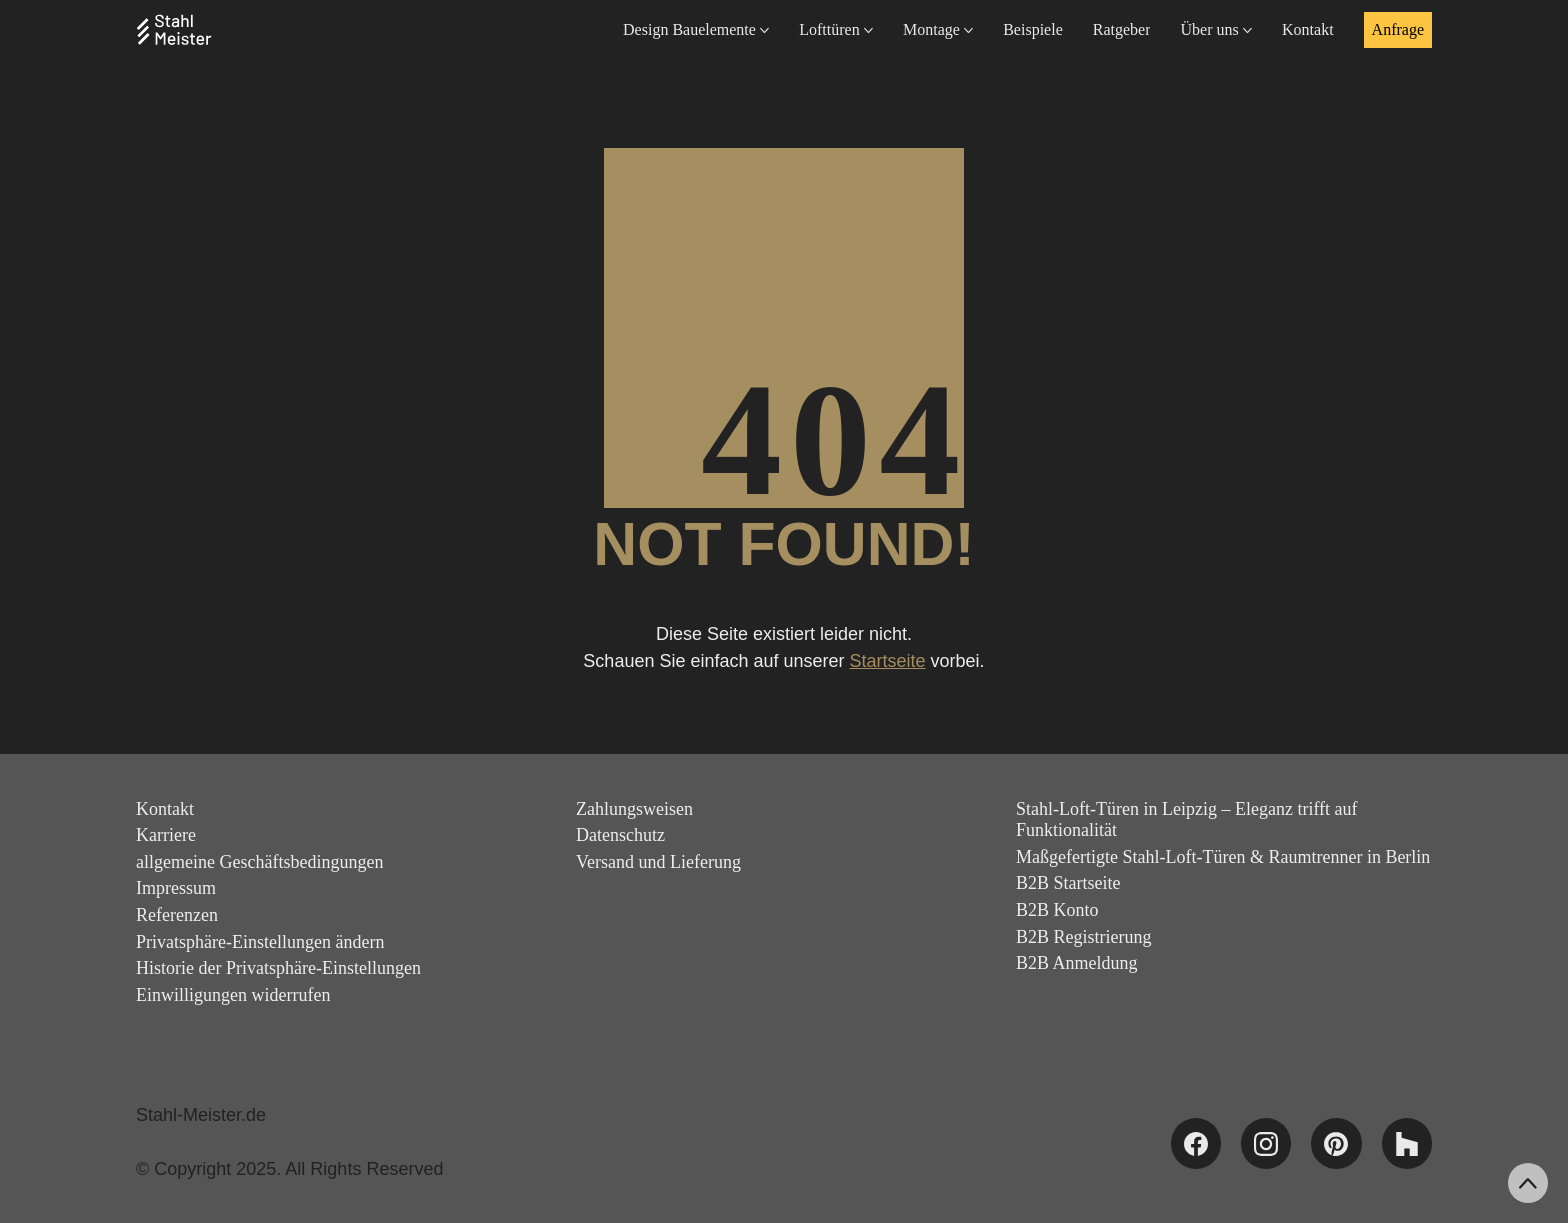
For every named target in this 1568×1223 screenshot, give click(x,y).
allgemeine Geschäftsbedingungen (259, 862)
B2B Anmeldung (1077, 963)
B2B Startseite (1068, 883)
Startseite (888, 661)
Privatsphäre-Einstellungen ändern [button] (260, 942)
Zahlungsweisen (634, 809)
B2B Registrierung (1084, 937)
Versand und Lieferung (658, 862)
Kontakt (165, 809)
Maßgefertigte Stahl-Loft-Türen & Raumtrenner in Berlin (1223, 857)
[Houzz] (1407, 1143)
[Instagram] (1266, 1143)
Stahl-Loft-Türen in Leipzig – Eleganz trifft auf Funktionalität (1187, 820)
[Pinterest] (1336, 1143)
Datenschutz (620, 835)
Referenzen (177, 915)
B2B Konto (1057, 910)
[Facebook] (1196, 1143)
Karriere (166, 835)
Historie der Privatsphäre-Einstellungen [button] (278, 968)
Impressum (176, 888)
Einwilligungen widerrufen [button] (233, 995)
